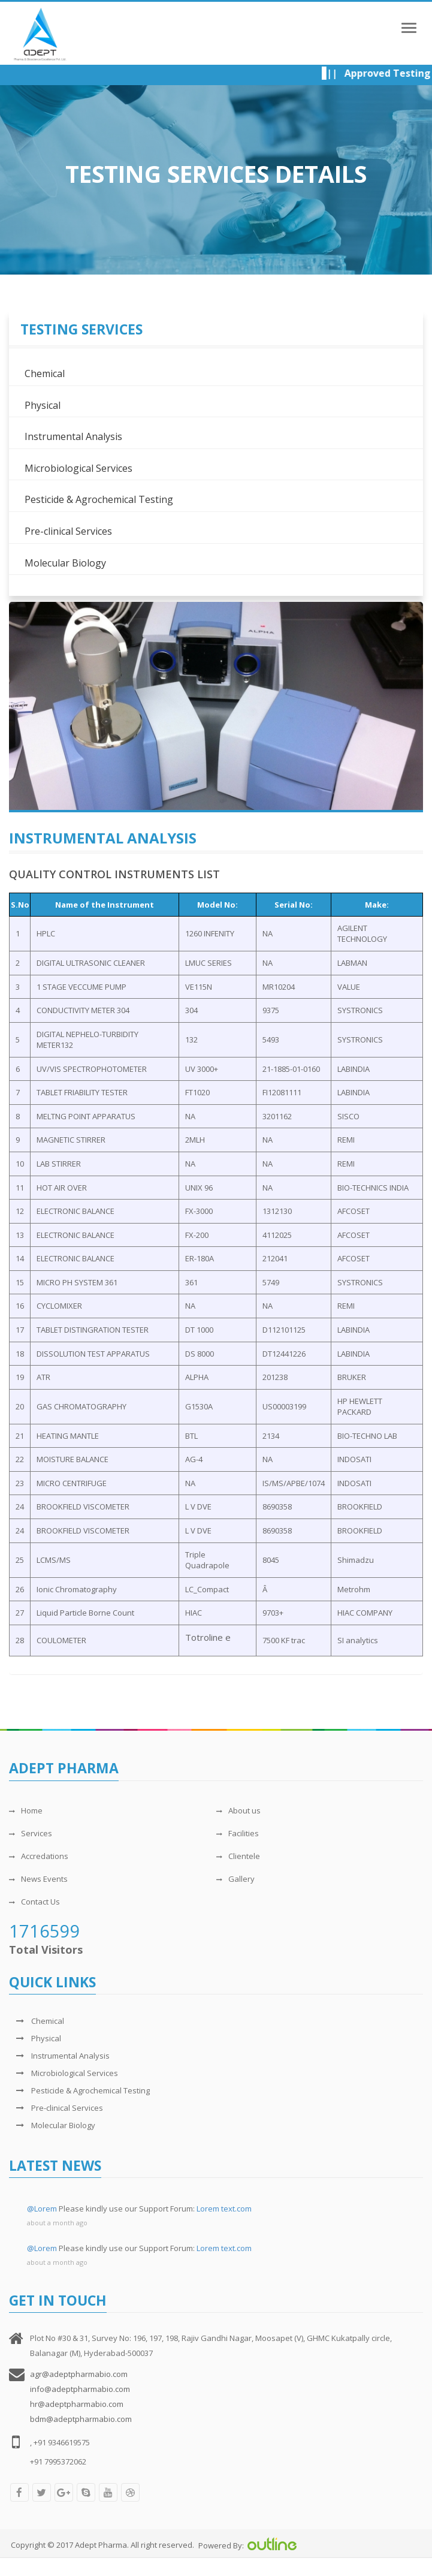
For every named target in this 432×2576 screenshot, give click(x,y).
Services (30, 1833)
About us (238, 1810)
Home (26, 1810)
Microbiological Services (78, 468)
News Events (38, 1878)
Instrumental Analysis (73, 436)
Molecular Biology (65, 563)
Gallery (235, 1878)
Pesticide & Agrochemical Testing (99, 499)
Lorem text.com (224, 2208)
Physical (43, 405)
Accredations (38, 1856)
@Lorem (42, 2208)
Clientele (238, 1856)
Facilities (237, 1833)
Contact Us (34, 1901)
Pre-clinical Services (68, 531)
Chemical (45, 373)
